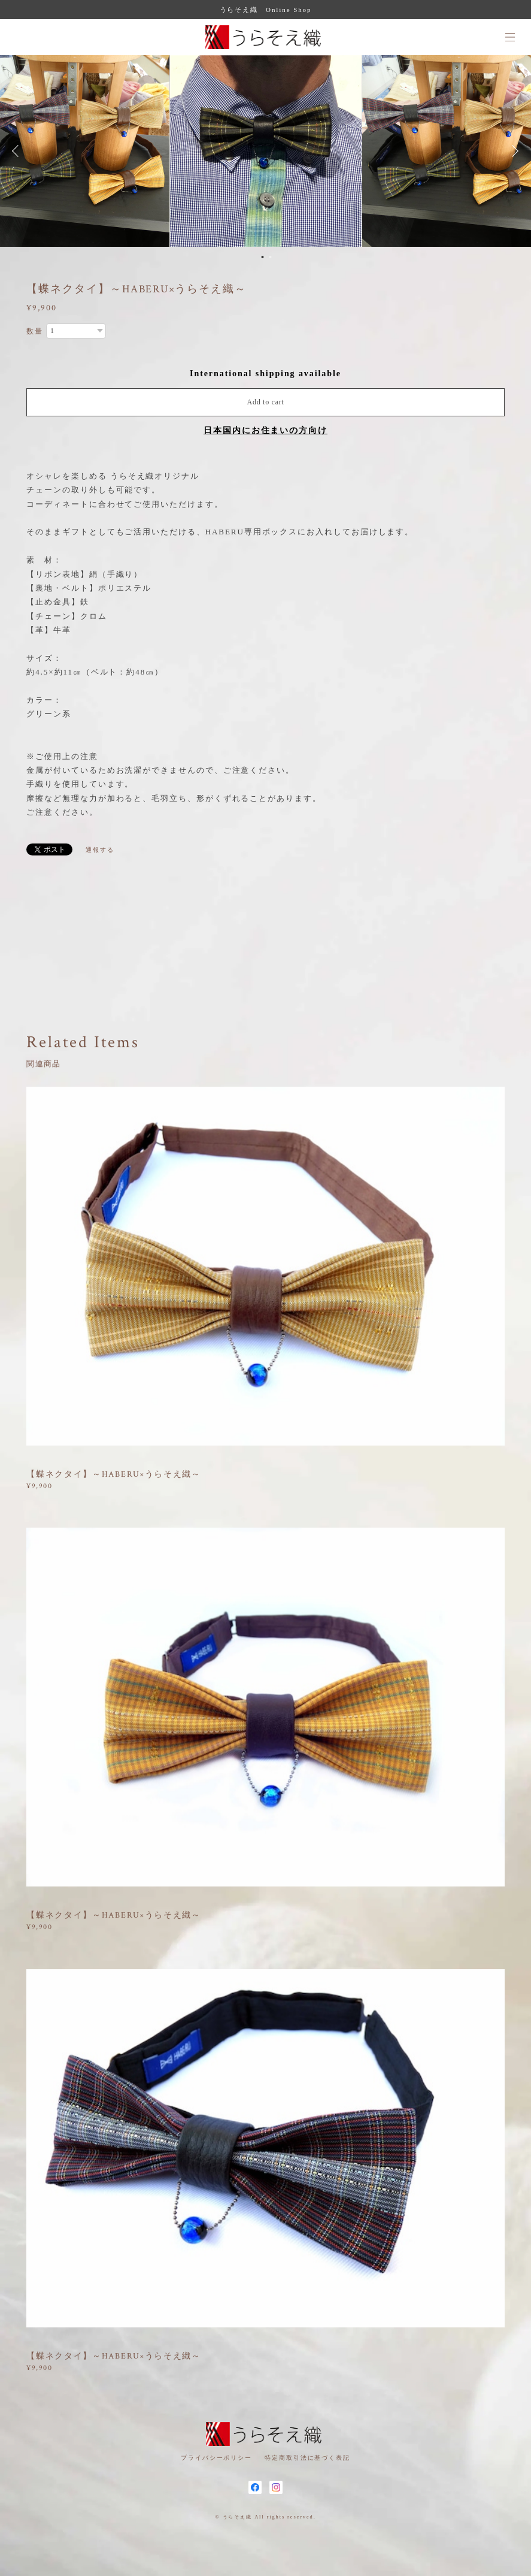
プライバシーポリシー (216, 2457)
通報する (100, 849)
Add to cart (265, 402)
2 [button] (270, 257)
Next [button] (513, 151)
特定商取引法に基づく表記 (307, 2457)
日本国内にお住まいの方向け (265, 430)
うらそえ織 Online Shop (266, 9)
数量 (34, 331)
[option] (266, 151)
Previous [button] (18, 151)
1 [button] (263, 257)
